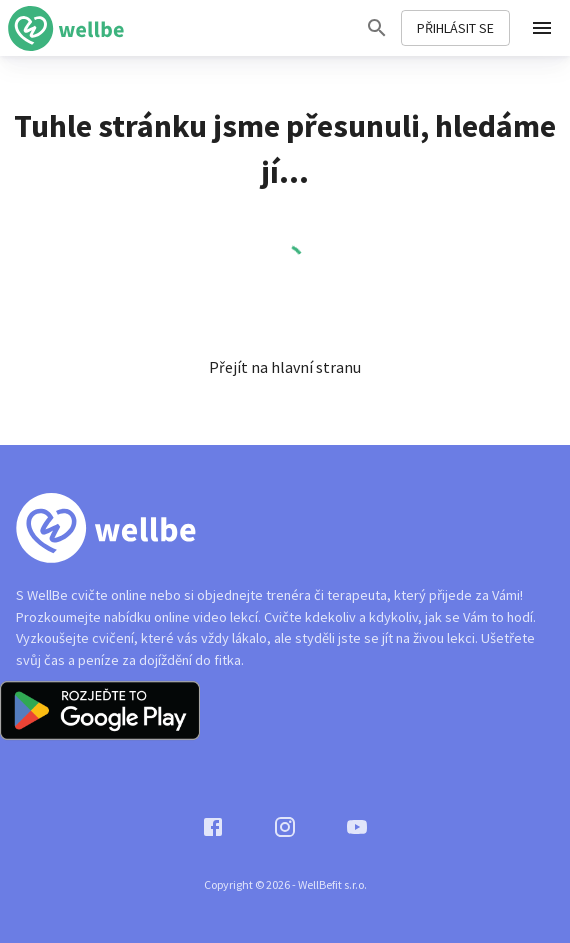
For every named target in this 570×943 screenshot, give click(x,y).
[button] (285, 367)
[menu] (542, 28)
